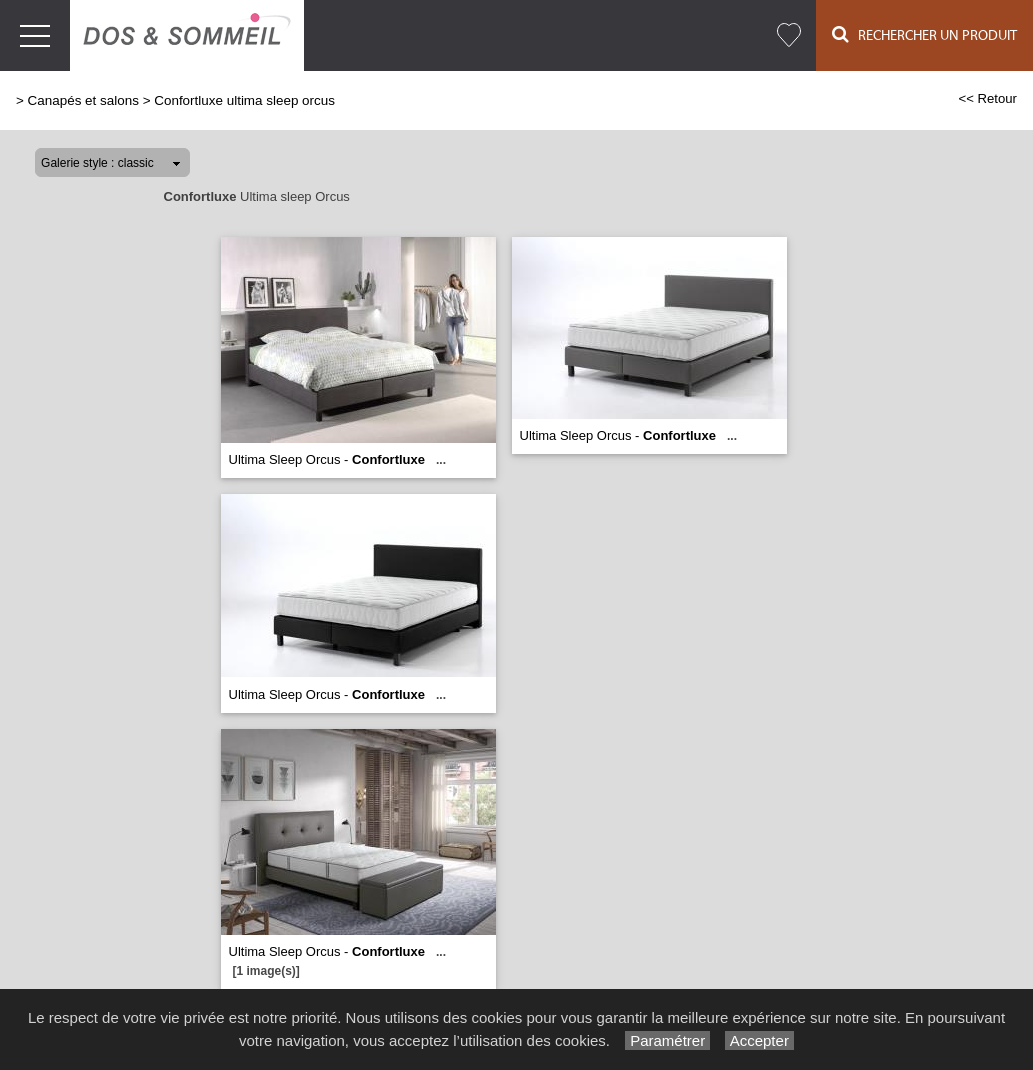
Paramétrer (667, 1040)
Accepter (759, 1040)
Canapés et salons (83, 100)
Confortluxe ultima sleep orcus (244, 100)
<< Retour (987, 98)
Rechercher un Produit (924, 34)
